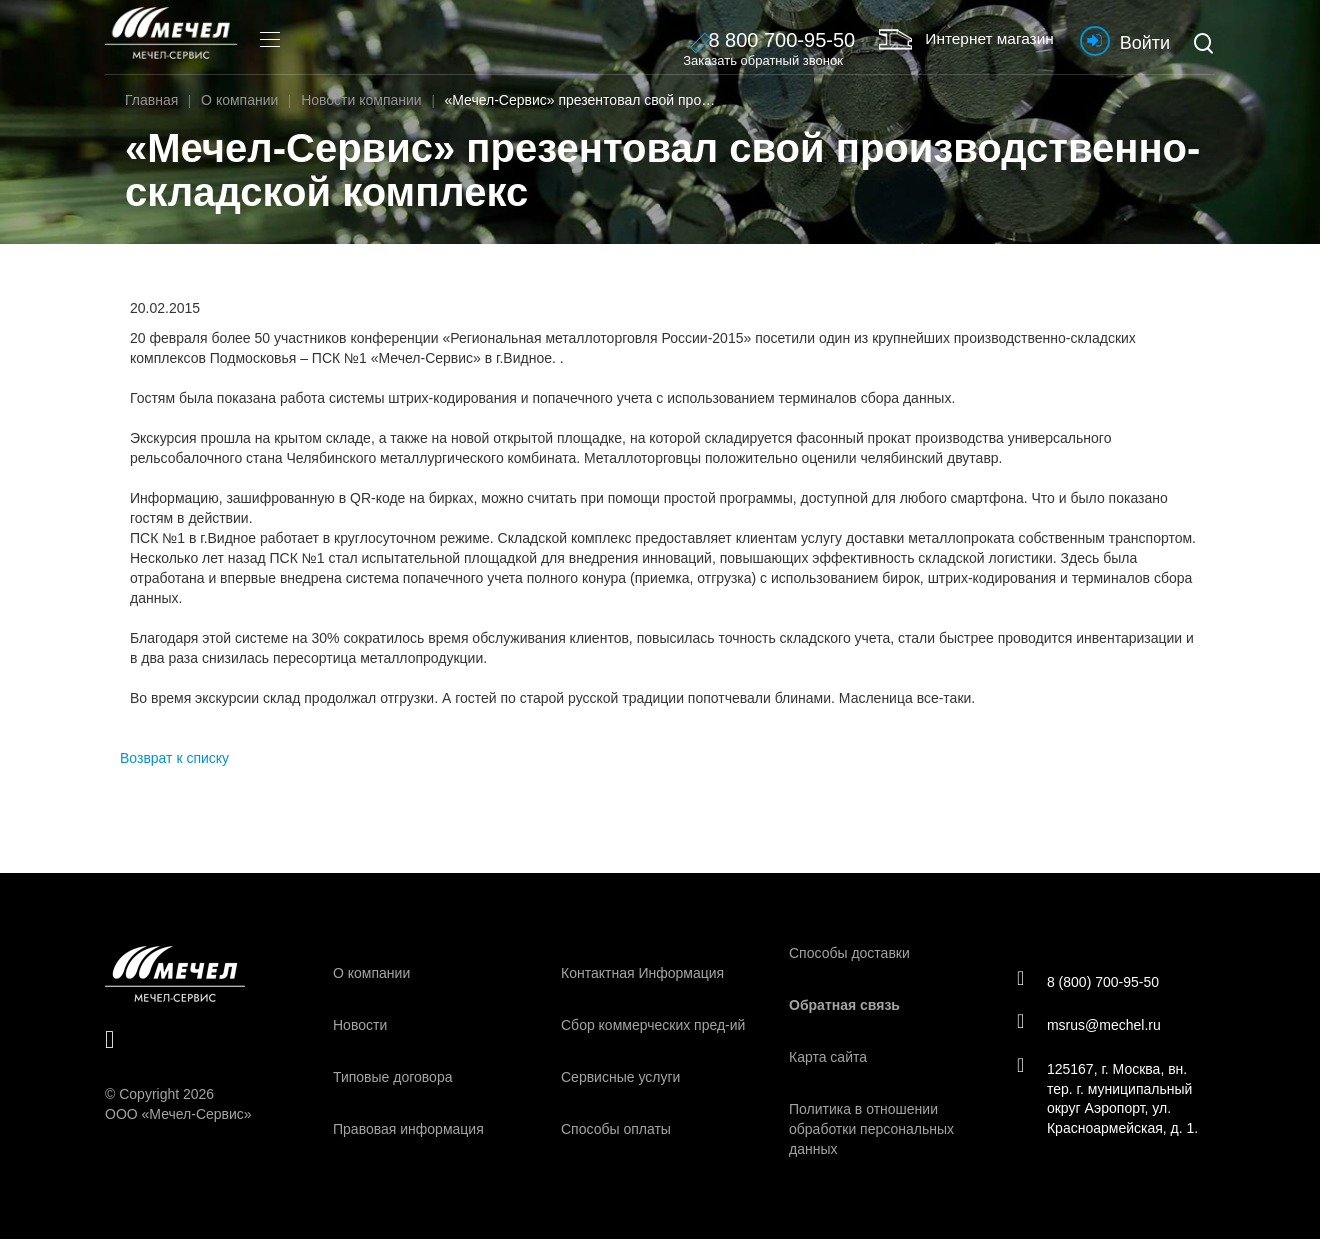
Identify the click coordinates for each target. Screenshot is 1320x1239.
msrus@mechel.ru (1091, 1025)
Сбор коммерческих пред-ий (653, 1025)
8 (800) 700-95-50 (1090, 980)
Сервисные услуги (620, 1077)
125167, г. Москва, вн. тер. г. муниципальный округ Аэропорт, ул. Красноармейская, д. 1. (1110, 1100)
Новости (360, 1025)
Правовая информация (408, 1129)
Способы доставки (849, 953)
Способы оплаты (616, 1129)
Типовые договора (392, 1077)
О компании (371, 973)
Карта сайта (828, 1057)
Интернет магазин (950, 39)
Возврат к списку (174, 758)
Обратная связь (844, 1005)
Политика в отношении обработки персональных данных (871, 1129)
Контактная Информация (642, 973)
